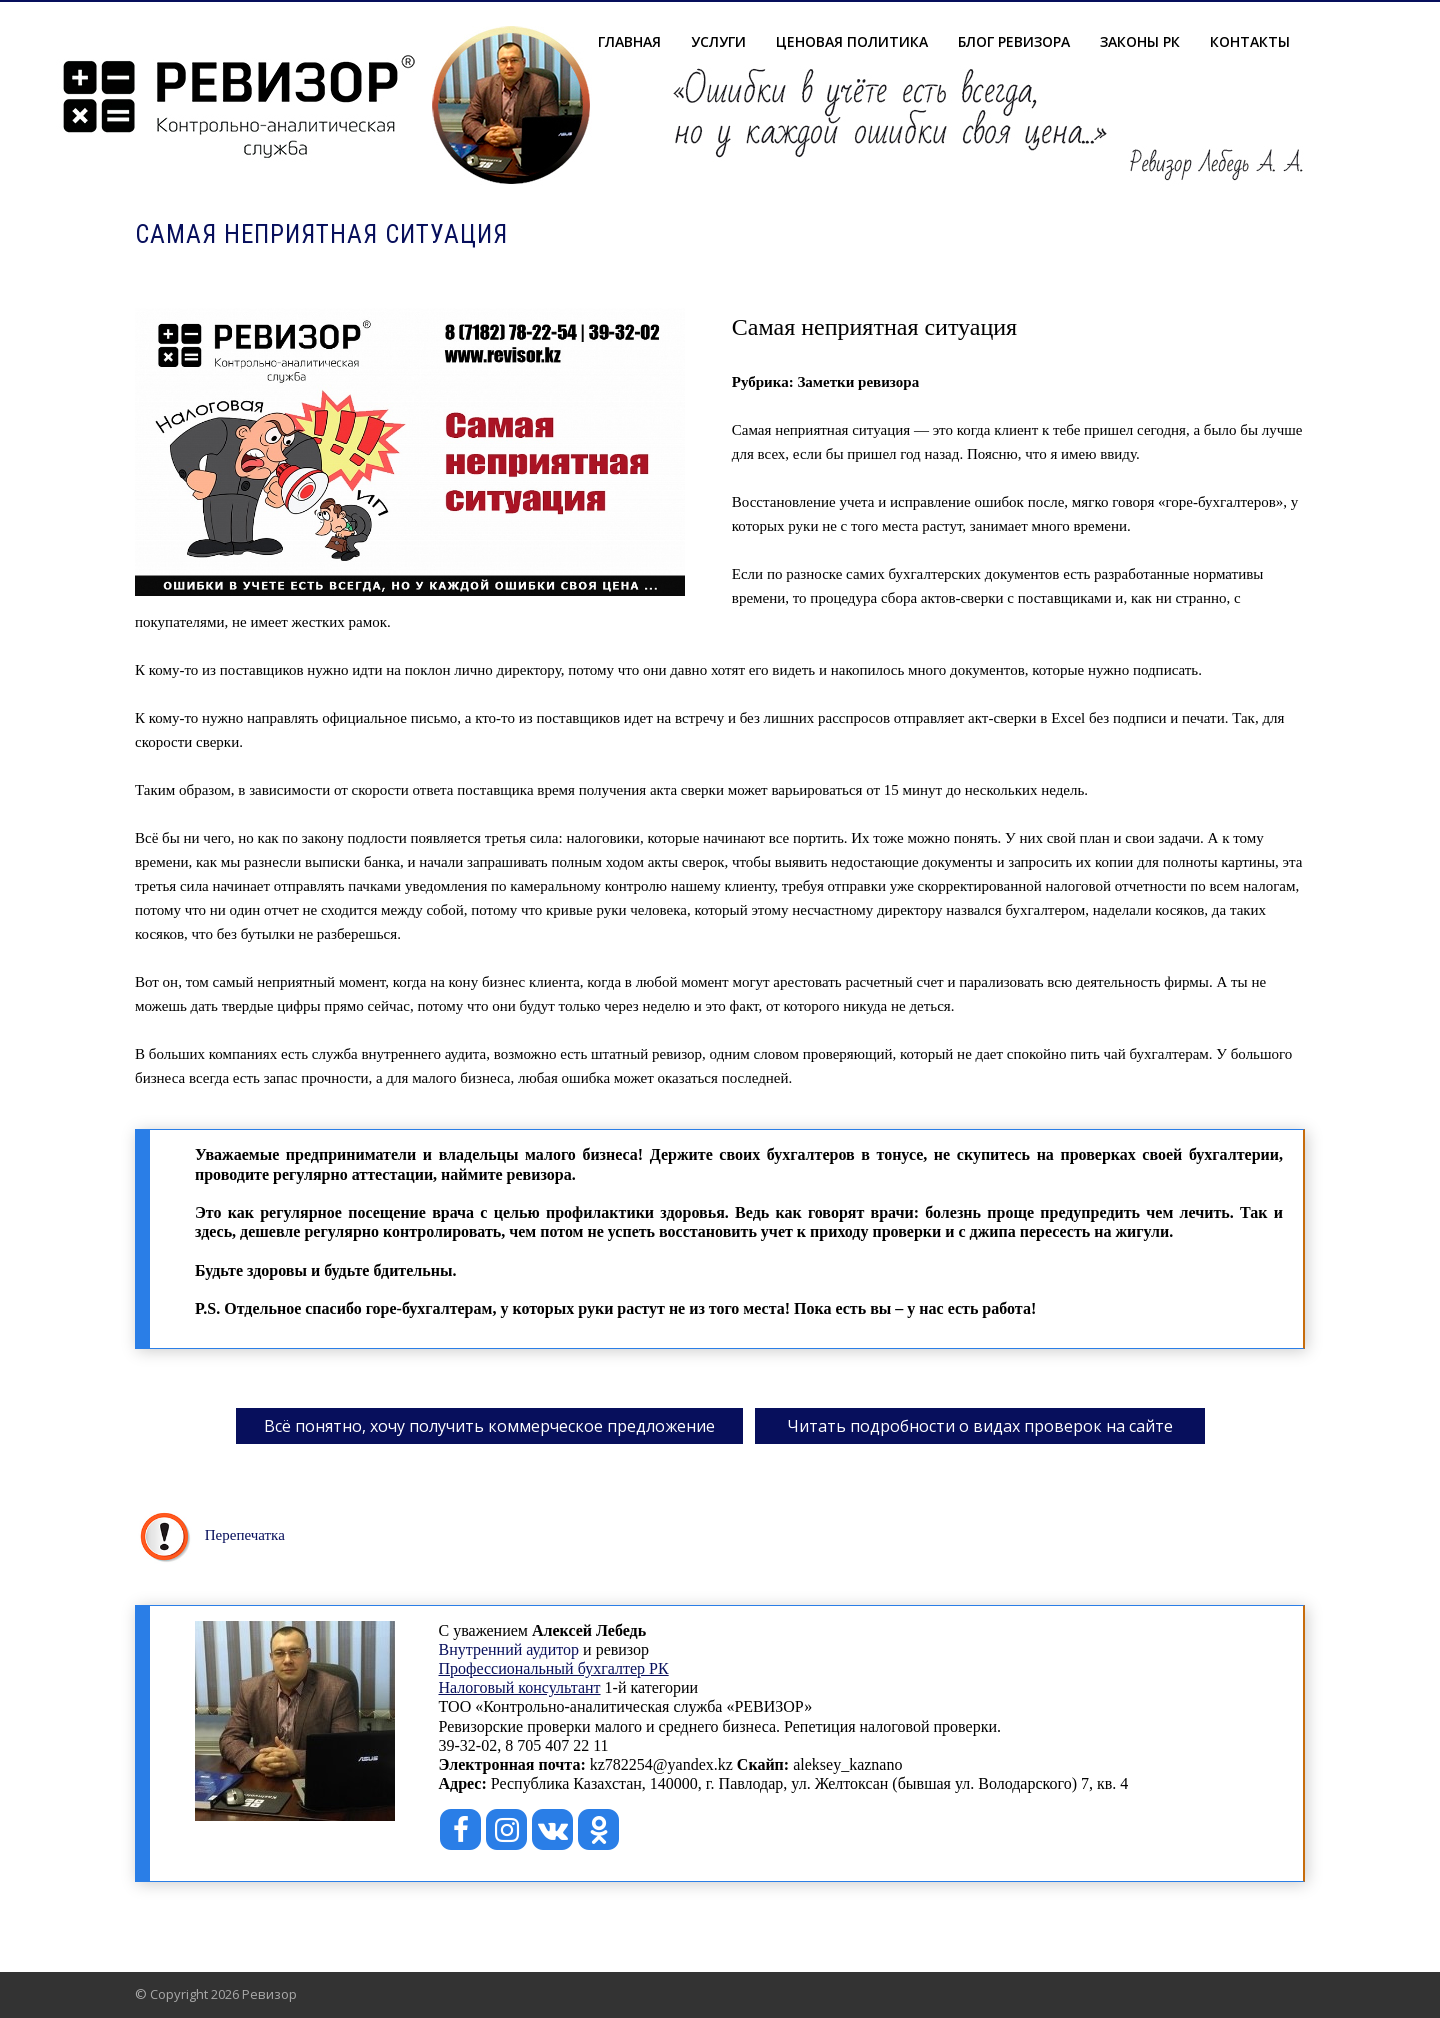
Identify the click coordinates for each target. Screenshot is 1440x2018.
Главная (629, 41)
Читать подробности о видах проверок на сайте (980, 1426)
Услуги (718, 41)
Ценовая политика (852, 41)
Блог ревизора (1014, 41)
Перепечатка (245, 1535)
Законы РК (1140, 41)
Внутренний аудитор (509, 1649)
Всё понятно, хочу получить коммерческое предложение (489, 1426)
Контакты (1250, 41)
